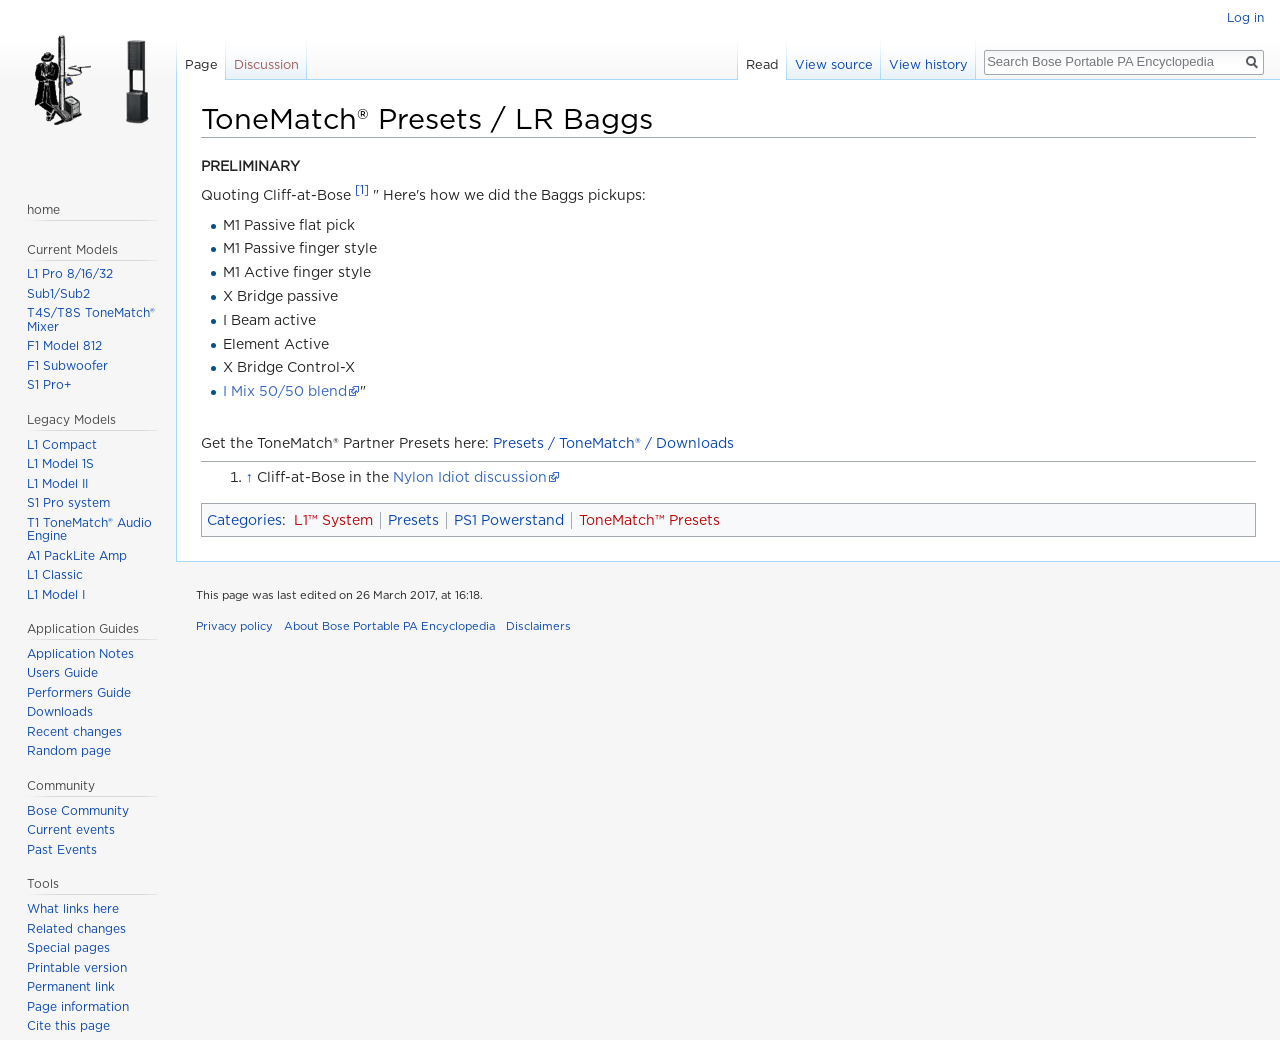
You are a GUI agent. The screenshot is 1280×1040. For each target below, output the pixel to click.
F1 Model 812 (64, 345)
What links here (73, 908)
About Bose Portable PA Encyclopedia (389, 626)
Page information (78, 1006)
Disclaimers (538, 626)
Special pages (68, 947)
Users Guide (62, 672)
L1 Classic (55, 574)
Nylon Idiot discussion (470, 477)
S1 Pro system (68, 502)
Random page (69, 750)
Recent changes (74, 731)
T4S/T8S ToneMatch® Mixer (91, 319)
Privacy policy (234, 626)
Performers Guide (79, 692)
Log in (1245, 17)
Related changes (76, 928)
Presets (413, 520)
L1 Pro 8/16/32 (70, 273)
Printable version (77, 967)
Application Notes (80, 653)
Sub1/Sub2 (58, 293)
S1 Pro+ (49, 384)
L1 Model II (57, 483)
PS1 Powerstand (509, 520)
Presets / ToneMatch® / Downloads (613, 443)
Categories (244, 520)
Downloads (60, 711)
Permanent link (71, 986)
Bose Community (78, 810)
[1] (362, 191)
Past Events (62, 849)
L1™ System (333, 520)
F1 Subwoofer (67, 365)
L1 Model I (56, 594)
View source (834, 64)
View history (928, 64)
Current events (71, 829)
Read (762, 64)
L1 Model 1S (60, 463)
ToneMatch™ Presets (649, 520)
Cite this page (68, 1025)
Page (201, 64)
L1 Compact (62, 444)
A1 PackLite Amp (77, 555)
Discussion (266, 64)
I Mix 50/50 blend (285, 391)
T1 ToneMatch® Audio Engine (89, 529)
